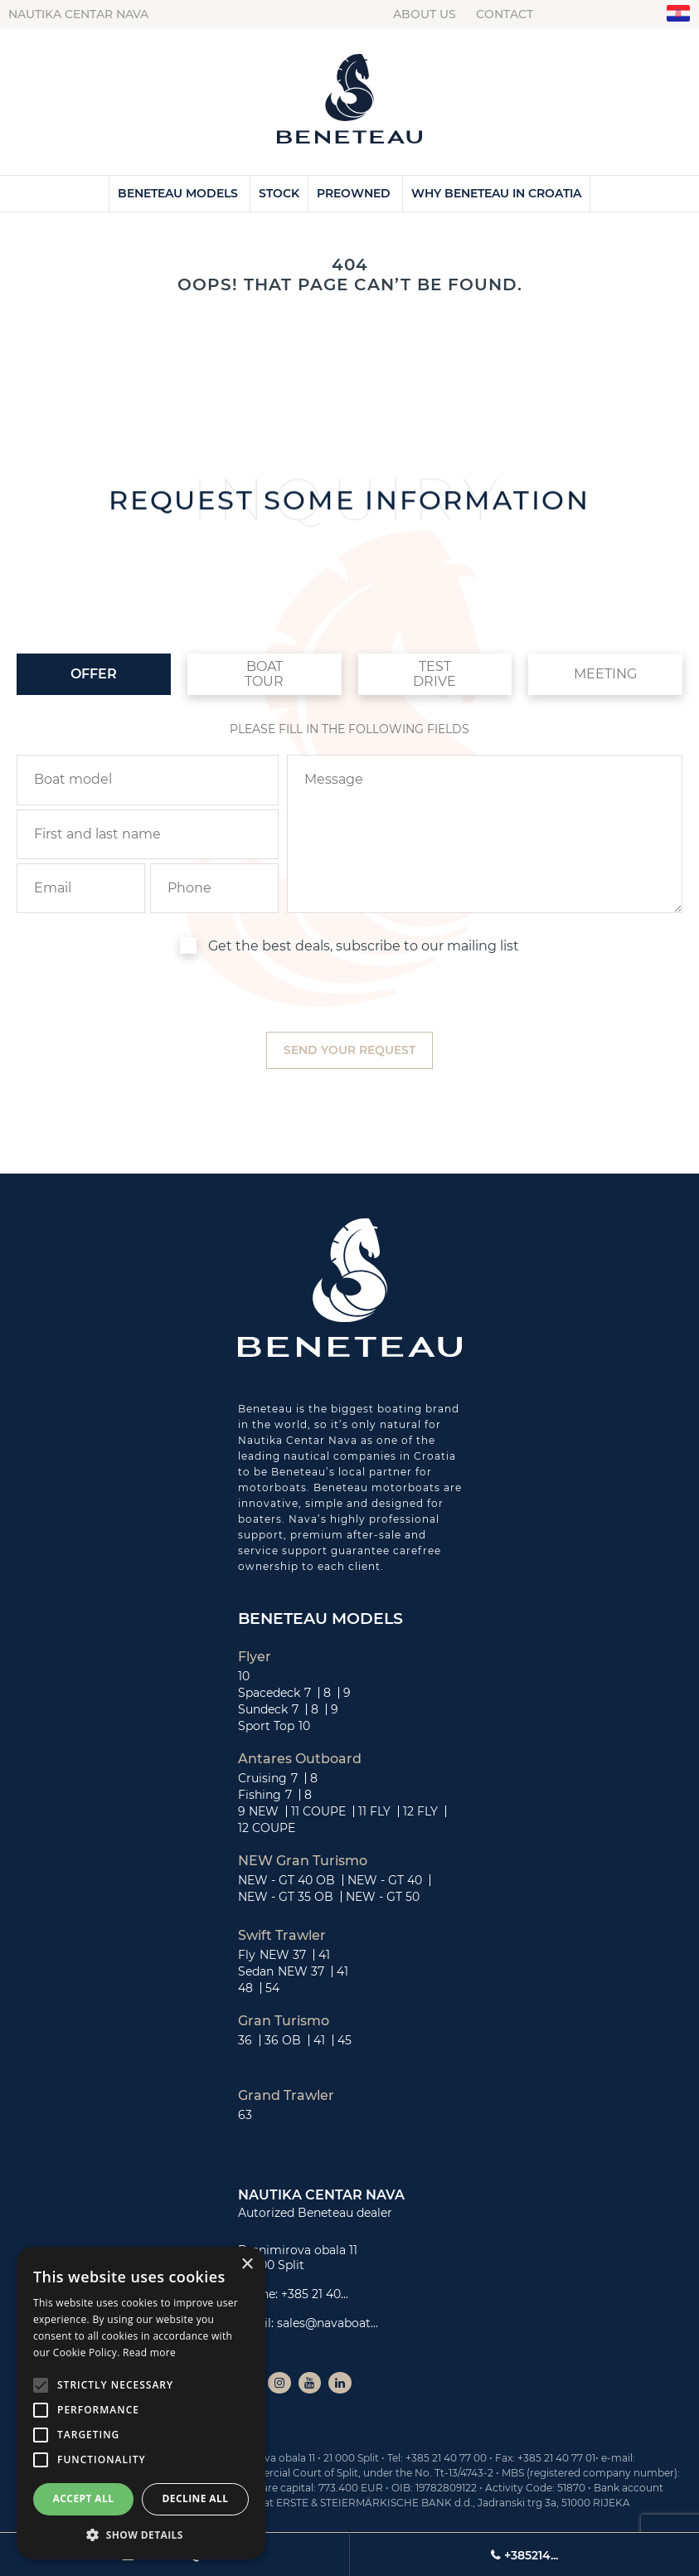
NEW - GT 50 (383, 1896)
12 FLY (420, 1811)
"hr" (679, 13)
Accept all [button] (83, 2498)
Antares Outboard (300, 1759)
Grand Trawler (286, 2095)
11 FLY (374, 1811)
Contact (504, 14)
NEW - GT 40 (384, 1880)
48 (245, 1988)
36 (245, 2040)
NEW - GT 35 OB (285, 1896)
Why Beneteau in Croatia (496, 193)
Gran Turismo (283, 2021)
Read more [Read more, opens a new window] (149, 2352)
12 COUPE (266, 1827)
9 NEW (258, 1811)
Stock (279, 193)
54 (272, 1988)
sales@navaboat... (327, 2323)
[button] (141, 2534)
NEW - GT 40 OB (286, 1880)
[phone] (214, 888)
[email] (81, 888)
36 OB (283, 2040)
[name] (148, 834)
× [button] (246, 2264)
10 (244, 1676)
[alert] (141, 2403)
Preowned (354, 193)
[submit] (349, 1050)
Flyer (254, 1657)
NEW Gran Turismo (302, 1861)
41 (324, 1954)
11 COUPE (318, 1811)
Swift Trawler (282, 1935)
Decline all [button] (196, 2498)
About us (424, 14)
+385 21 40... (314, 2294)
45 (344, 2040)
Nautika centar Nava (78, 14)
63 (245, 2114)
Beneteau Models (178, 193)
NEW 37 (283, 1954)
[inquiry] (484, 834)
